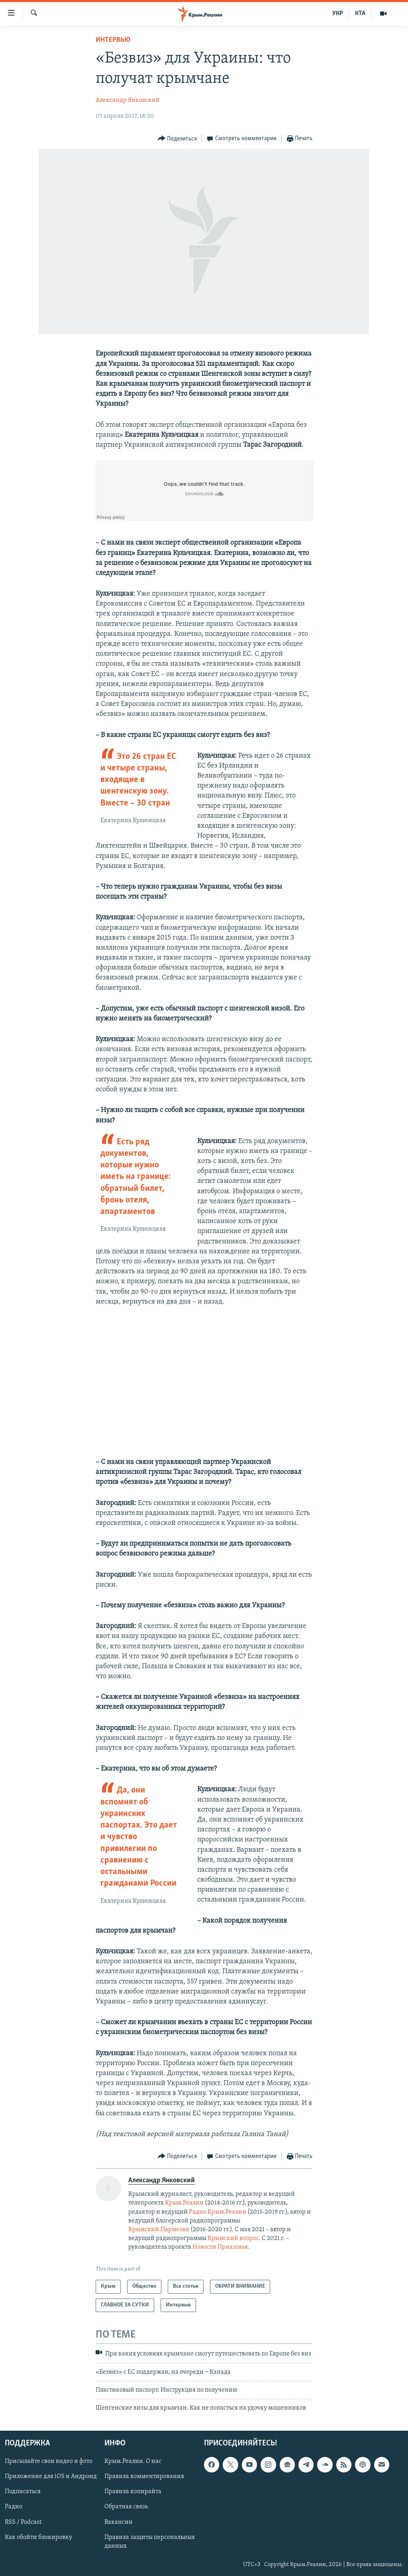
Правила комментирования (144, 2476)
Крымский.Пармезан (158, 2229)
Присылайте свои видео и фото (48, 2461)
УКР (337, 13)
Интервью (113, 40)
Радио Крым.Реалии (217, 2212)
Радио (13, 2507)
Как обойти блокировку (38, 2537)
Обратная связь (126, 2507)
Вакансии (118, 2522)
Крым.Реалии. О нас (132, 2461)
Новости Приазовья (220, 2247)
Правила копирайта (132, 2491)
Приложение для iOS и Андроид (51, 2476)
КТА (360, 13)
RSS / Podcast (23, 2522)
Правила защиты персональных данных (149, 2541)
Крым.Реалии (184, 2203)
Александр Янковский (128, 100)
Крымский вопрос (233, 2238)
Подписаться (23, 2491)
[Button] (177, 138)
